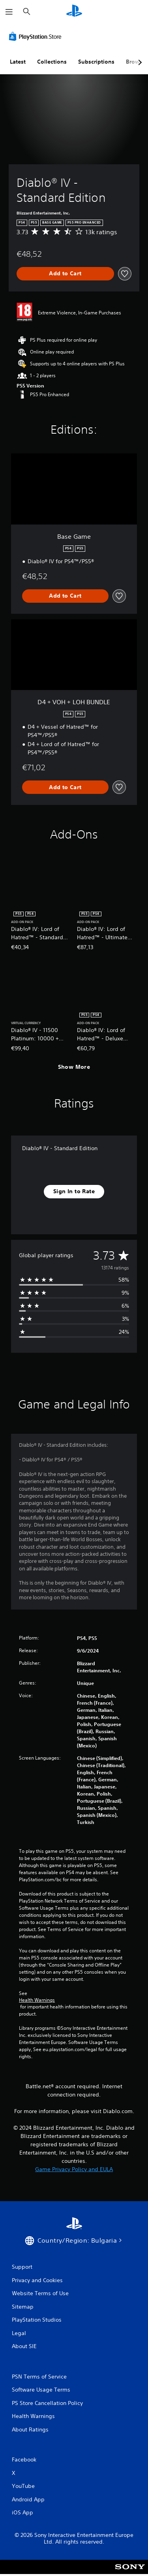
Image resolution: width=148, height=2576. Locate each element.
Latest (18, 61)
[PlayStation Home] (74, 12)
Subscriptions (96, 61)
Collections (52, 61)
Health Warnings (37, 2000)
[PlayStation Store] (36, 36)
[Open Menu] (9, 12)
